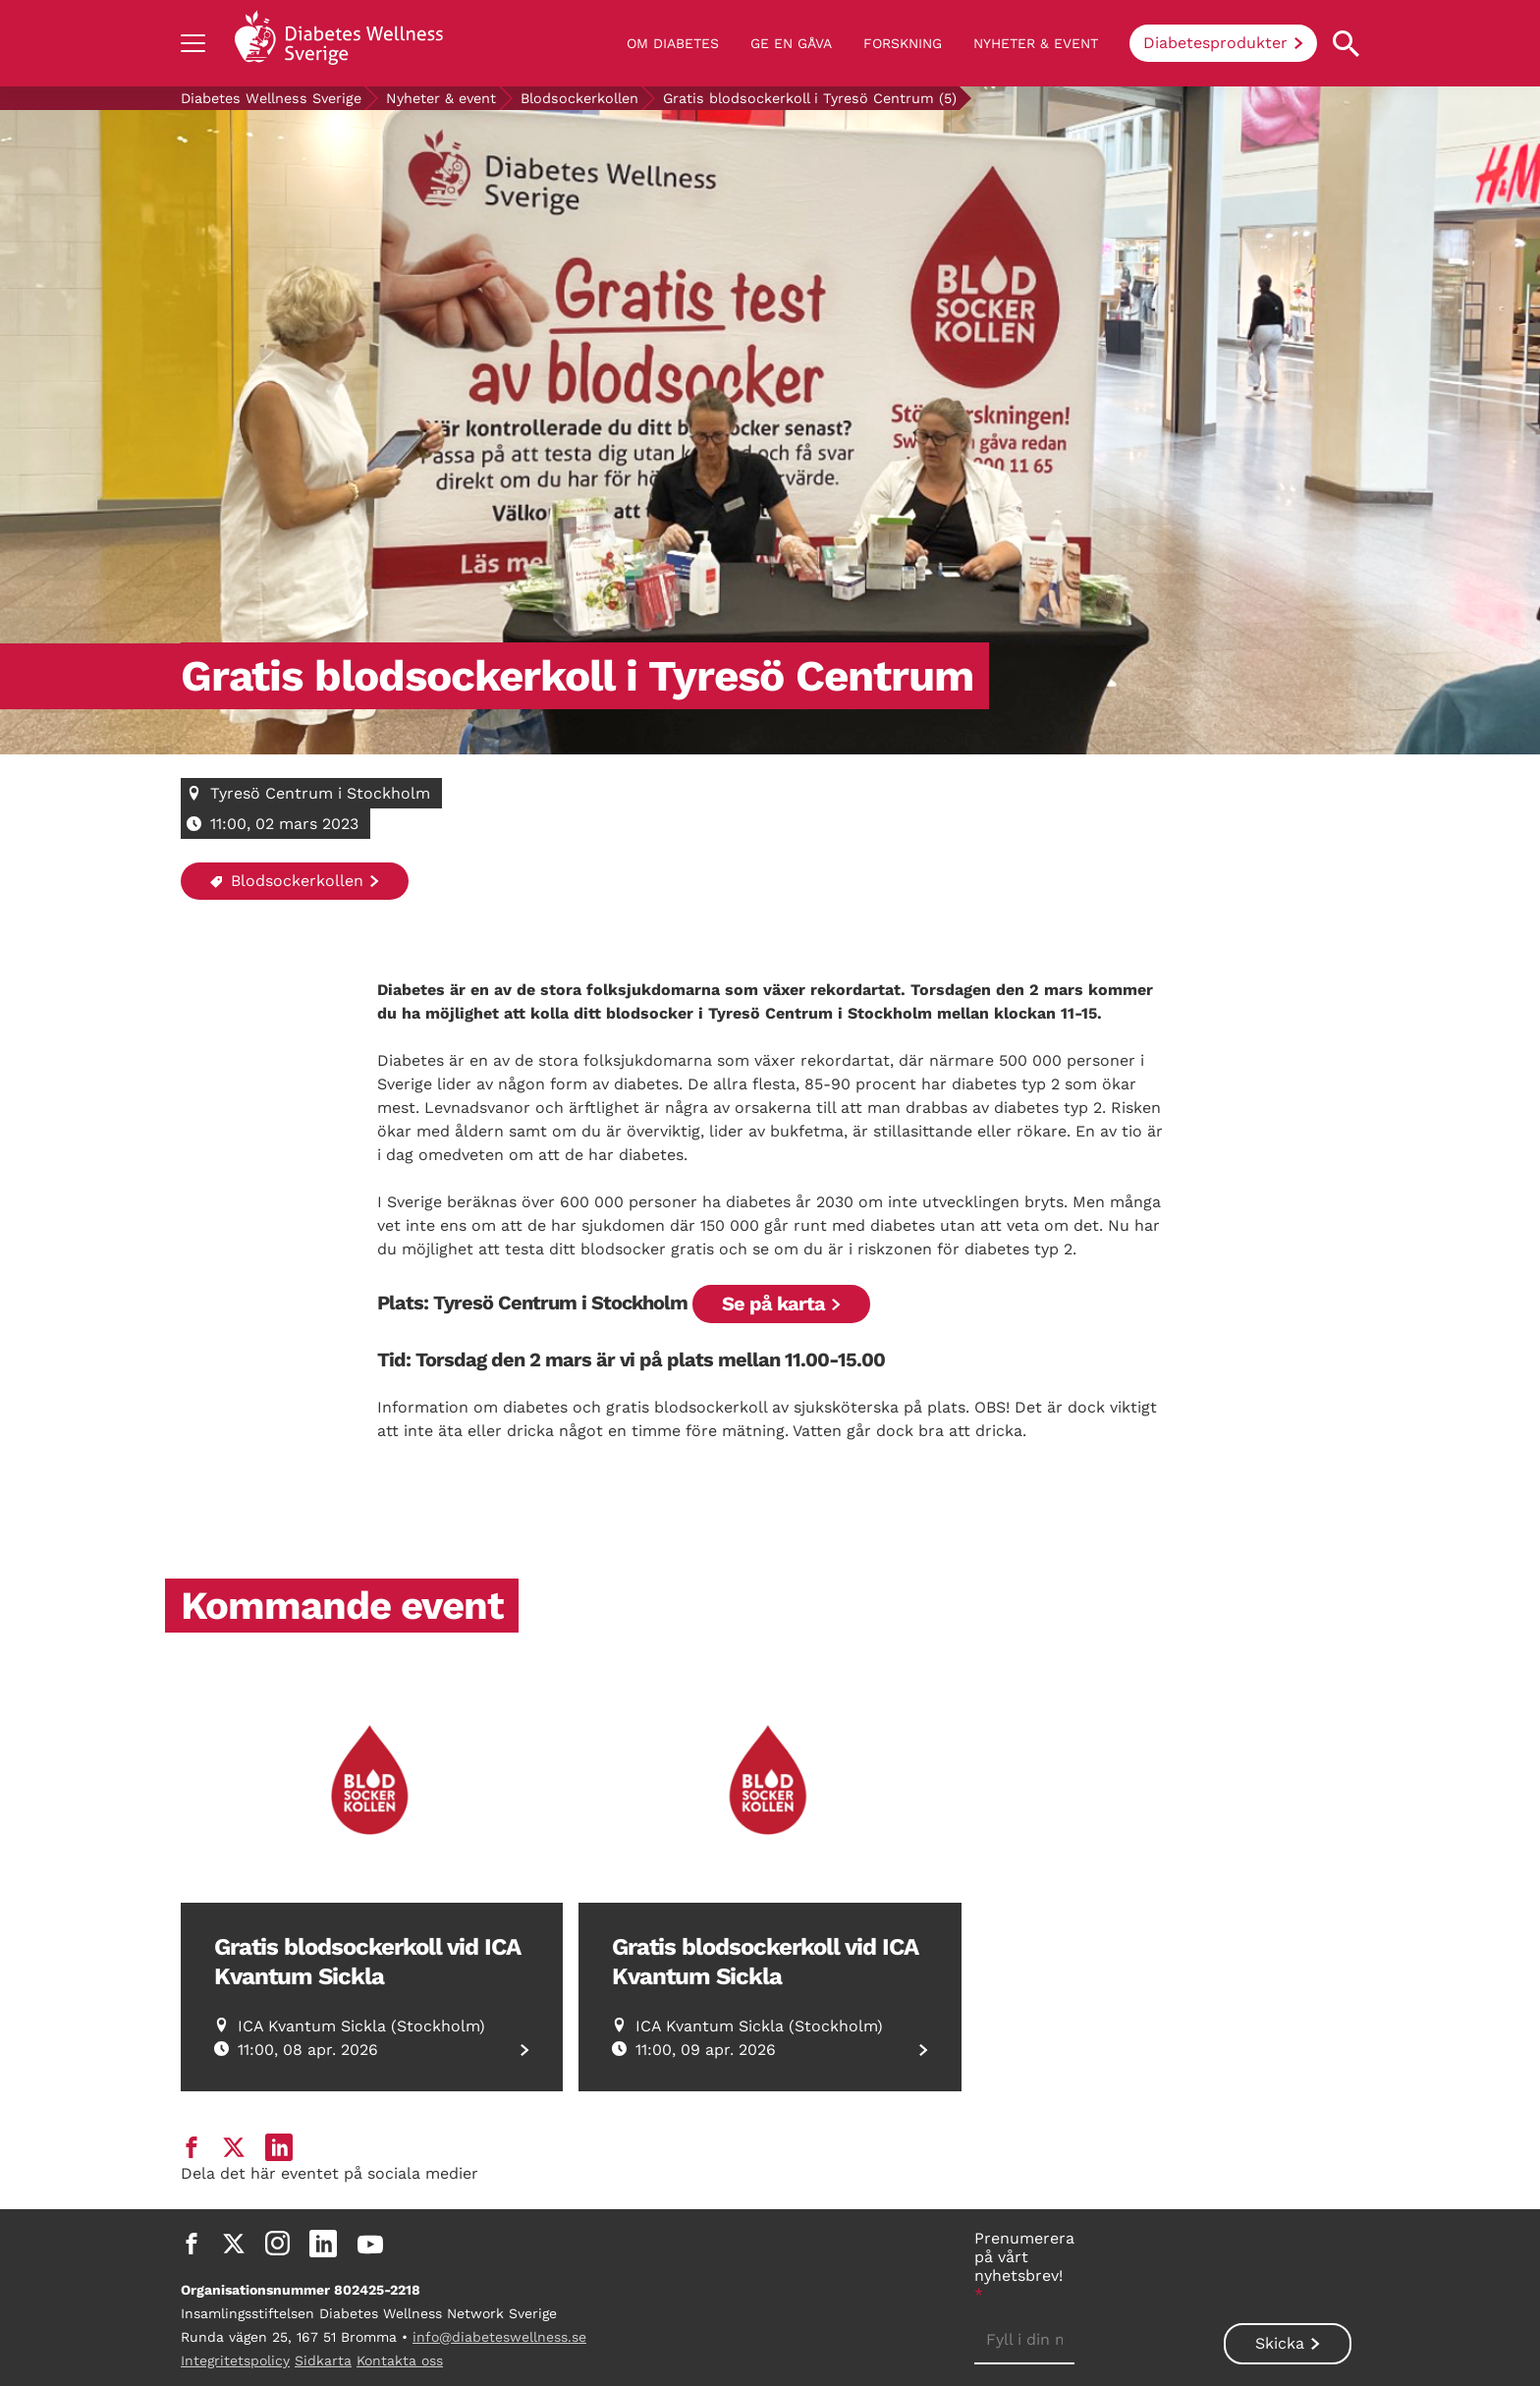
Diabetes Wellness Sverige (271, 98)
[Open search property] (1346, 44)
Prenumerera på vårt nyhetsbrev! (1024, 2266)
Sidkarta (323, 2360)
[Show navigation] (193, 43)
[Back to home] (339, 43)
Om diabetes (673, 43)
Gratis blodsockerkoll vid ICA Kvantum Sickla (367, 1961)
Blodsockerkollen (579, 98)
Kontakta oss (400, 2360)
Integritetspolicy (235, 2360)
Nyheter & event (1035, 43)
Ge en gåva (791, 43)
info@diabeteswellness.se (499, 2337)
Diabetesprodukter (1215, 42)
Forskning (902, 43)
